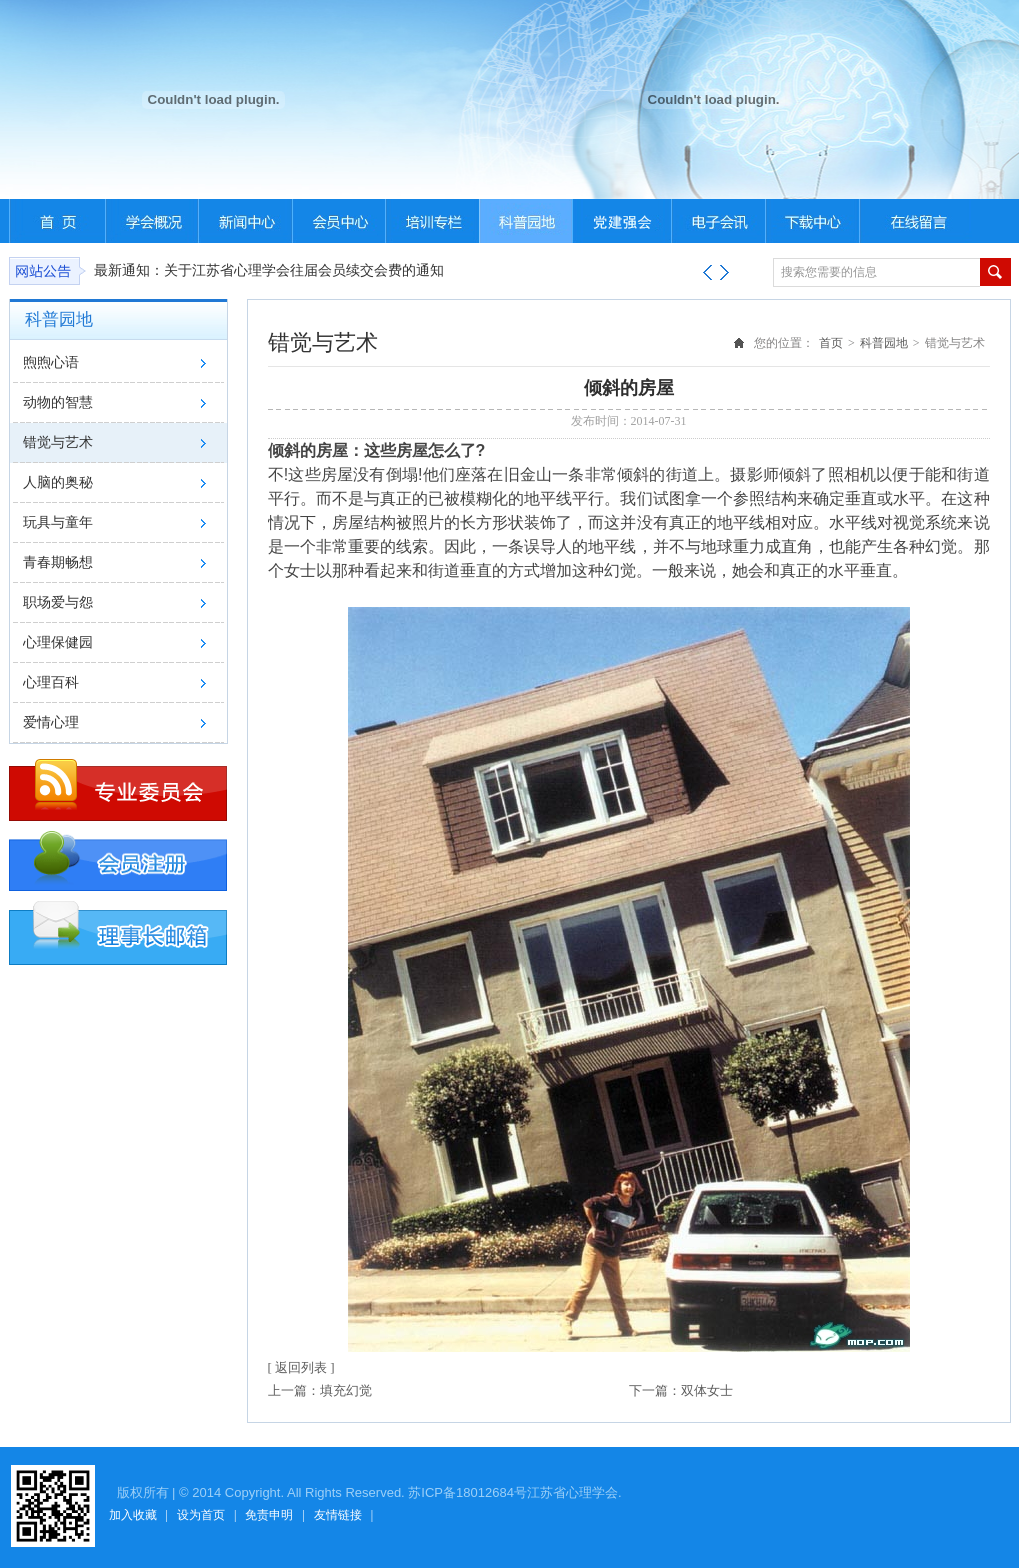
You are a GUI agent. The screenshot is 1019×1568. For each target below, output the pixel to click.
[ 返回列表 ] (301, 1367)
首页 (831, 343)
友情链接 (338, 1515)
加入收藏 (133, 1515)
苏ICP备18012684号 (467, 1492)
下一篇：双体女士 (681, 1390)
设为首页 (201, 1515)
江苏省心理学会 (572, 1492)
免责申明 (269, 1515)
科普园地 (884, 343)
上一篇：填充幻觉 (320, 1390)
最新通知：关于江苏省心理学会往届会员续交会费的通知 (269, 270)
